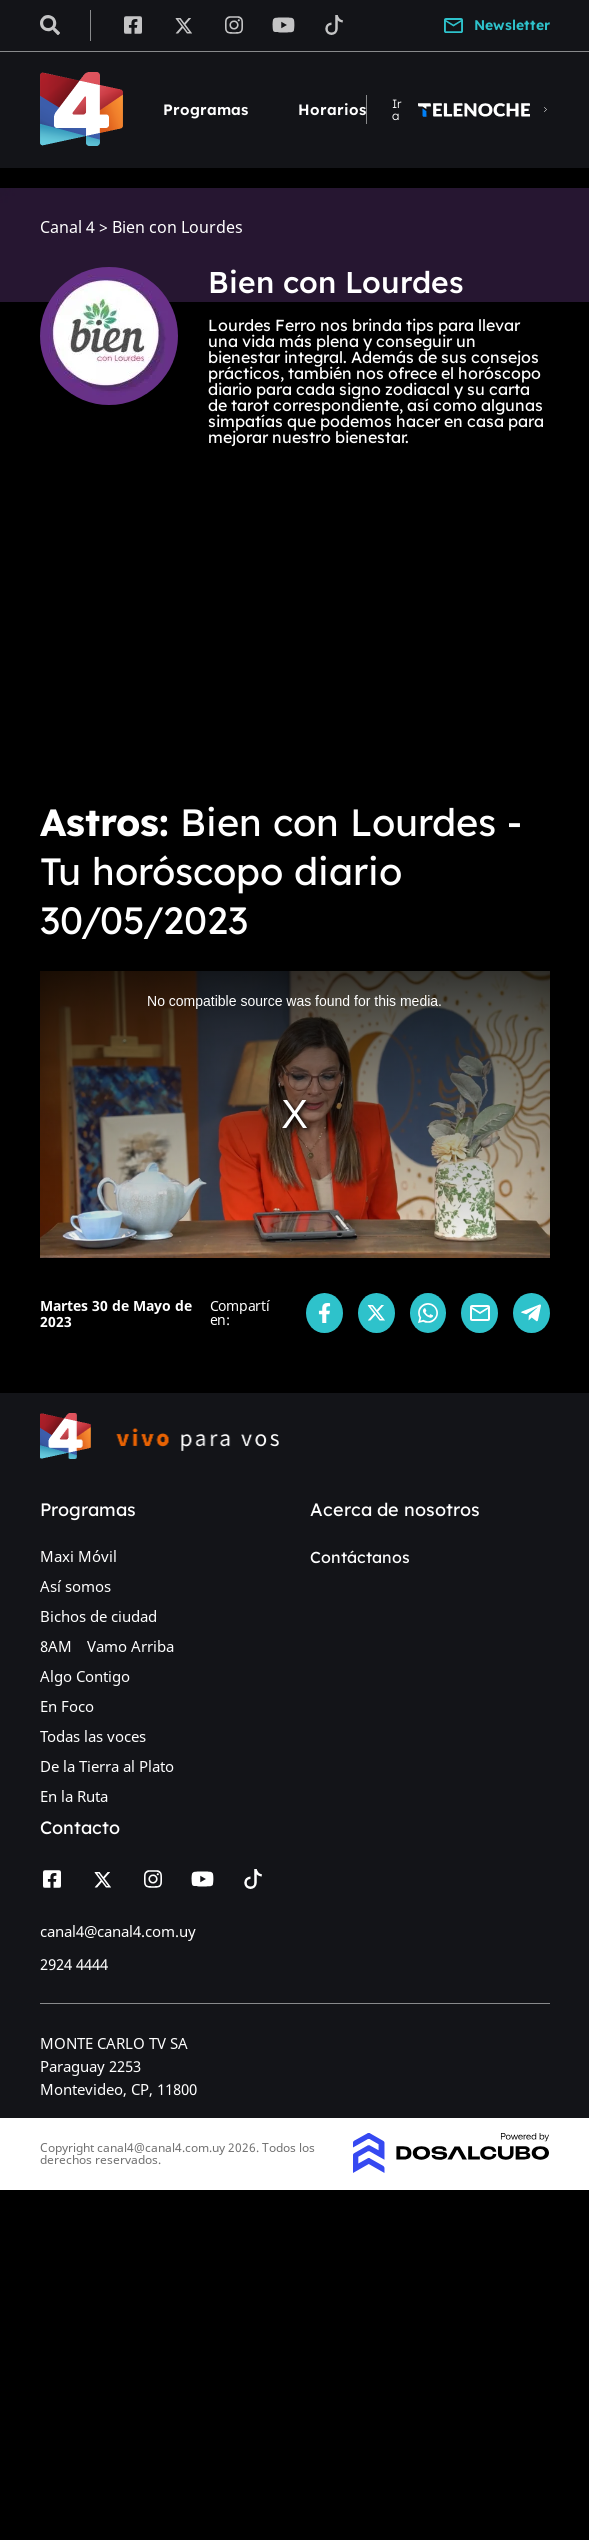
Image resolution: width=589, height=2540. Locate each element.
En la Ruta (74, 1796)
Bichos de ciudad (98, 1616)
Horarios (332, 109)
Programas (205, 109)
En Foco (67, 1706)
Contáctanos (360, 1557)
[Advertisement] (294, 633)
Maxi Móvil (78, 1556)
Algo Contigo (85, 1676)
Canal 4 (67, 227)
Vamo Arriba (130, 1646)
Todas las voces (93, 1736)
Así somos (75, 1586)
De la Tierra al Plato (107, 1766)
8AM (56, 1646)
